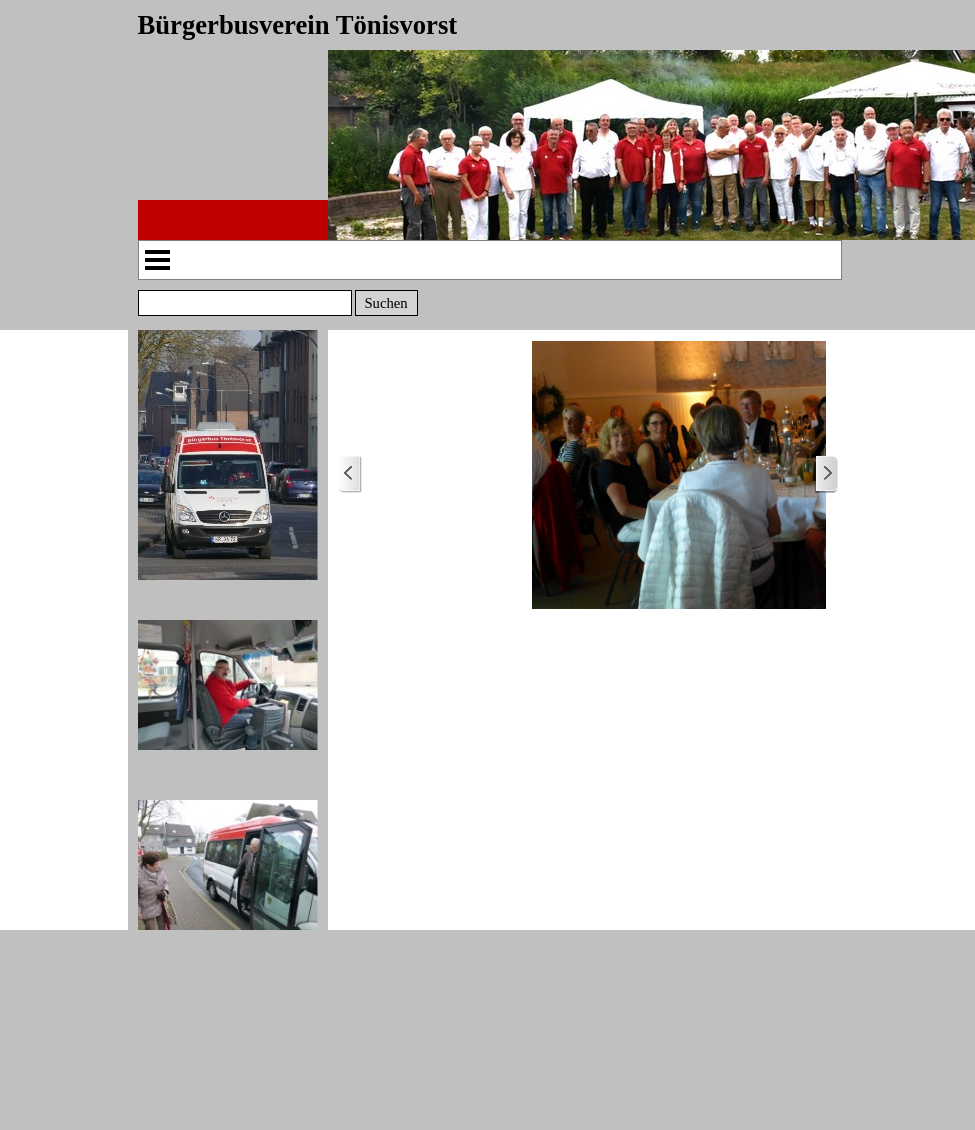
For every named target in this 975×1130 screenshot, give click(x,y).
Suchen (385, 303)
